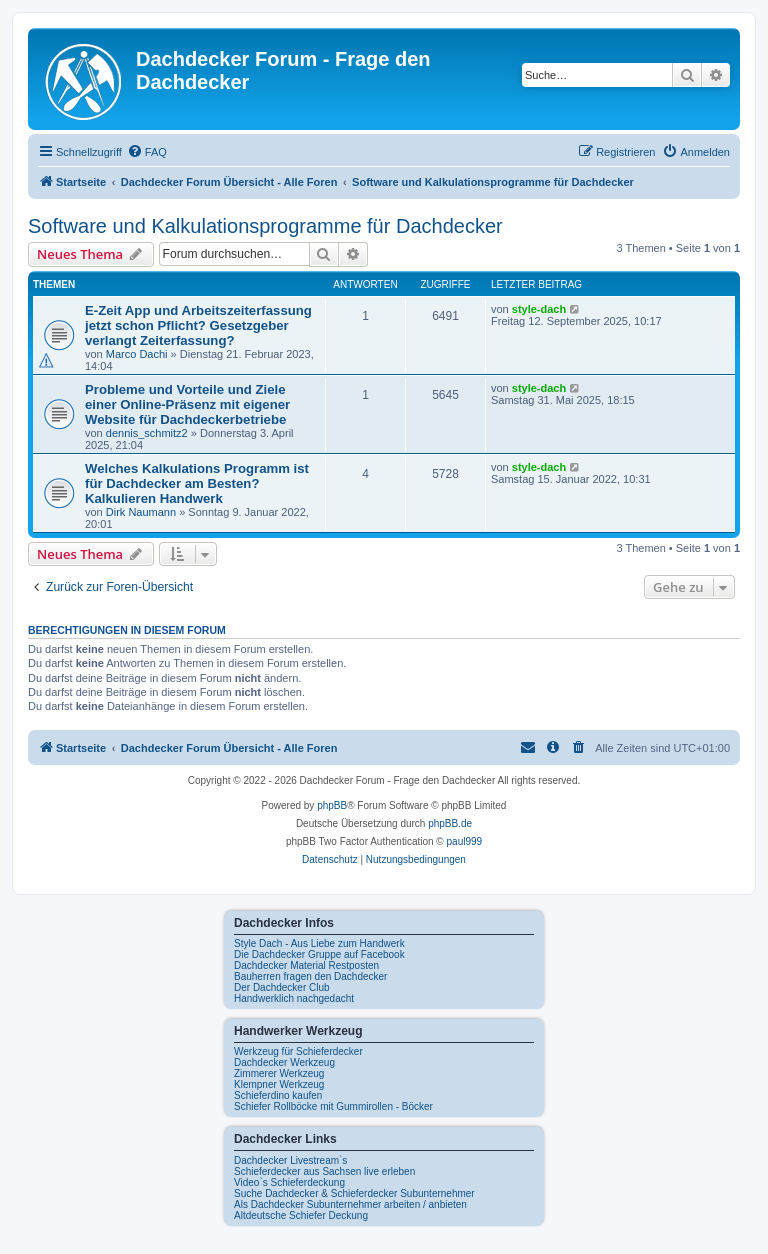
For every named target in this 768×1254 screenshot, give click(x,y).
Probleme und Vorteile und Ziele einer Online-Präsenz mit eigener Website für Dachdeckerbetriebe (187, 404)
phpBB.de (450, 823)
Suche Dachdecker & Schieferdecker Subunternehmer (354, 1193)
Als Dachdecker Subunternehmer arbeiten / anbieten (350, 1204)
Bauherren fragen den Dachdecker (310, 976)
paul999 (465, 841)
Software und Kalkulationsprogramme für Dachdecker (265, 226)
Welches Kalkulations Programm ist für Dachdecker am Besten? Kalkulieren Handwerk (197, 483)
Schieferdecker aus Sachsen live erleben (324, 1171)
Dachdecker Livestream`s (290, 1160)
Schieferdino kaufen (278, 1095)
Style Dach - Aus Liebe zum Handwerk (319, 943)
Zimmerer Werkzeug (279, 1073)
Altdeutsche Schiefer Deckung (301, 1215)
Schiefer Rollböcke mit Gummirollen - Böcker (333, 1106)
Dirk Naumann (141, 512)
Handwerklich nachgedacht (294, 998)
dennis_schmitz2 (147, 433)
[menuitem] (147, 152)
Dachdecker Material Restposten (306, 965)
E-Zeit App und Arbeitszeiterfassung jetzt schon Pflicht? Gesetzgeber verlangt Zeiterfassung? (198, 325)
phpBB (332, 805)
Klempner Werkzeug (279, 1084)
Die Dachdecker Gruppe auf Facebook (319, 954)
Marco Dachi (137, 354)
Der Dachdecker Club (282, 987)
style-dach (539, 309)
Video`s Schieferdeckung (289, 1182)
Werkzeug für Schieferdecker (298, 1051)
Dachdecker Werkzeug (284, 1062)
